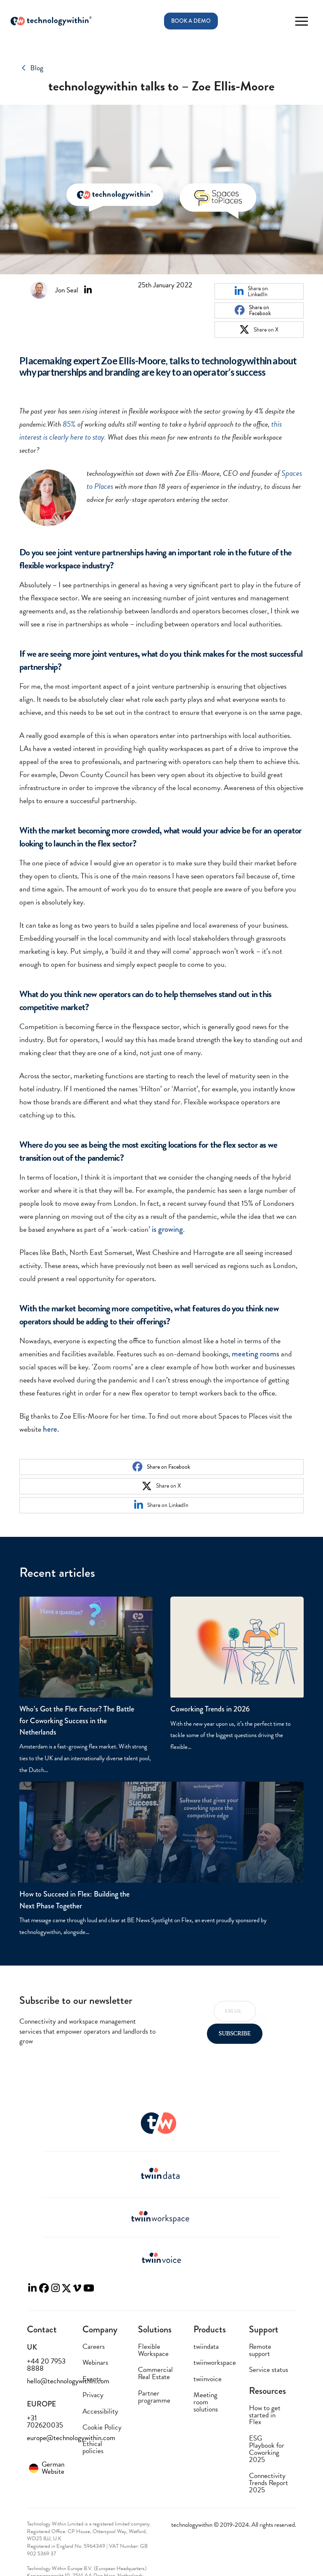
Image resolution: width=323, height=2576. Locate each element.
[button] (301, 21)
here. (51, 1429)
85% (69, 424)
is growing (167, 1229)
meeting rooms (255, 1353)
